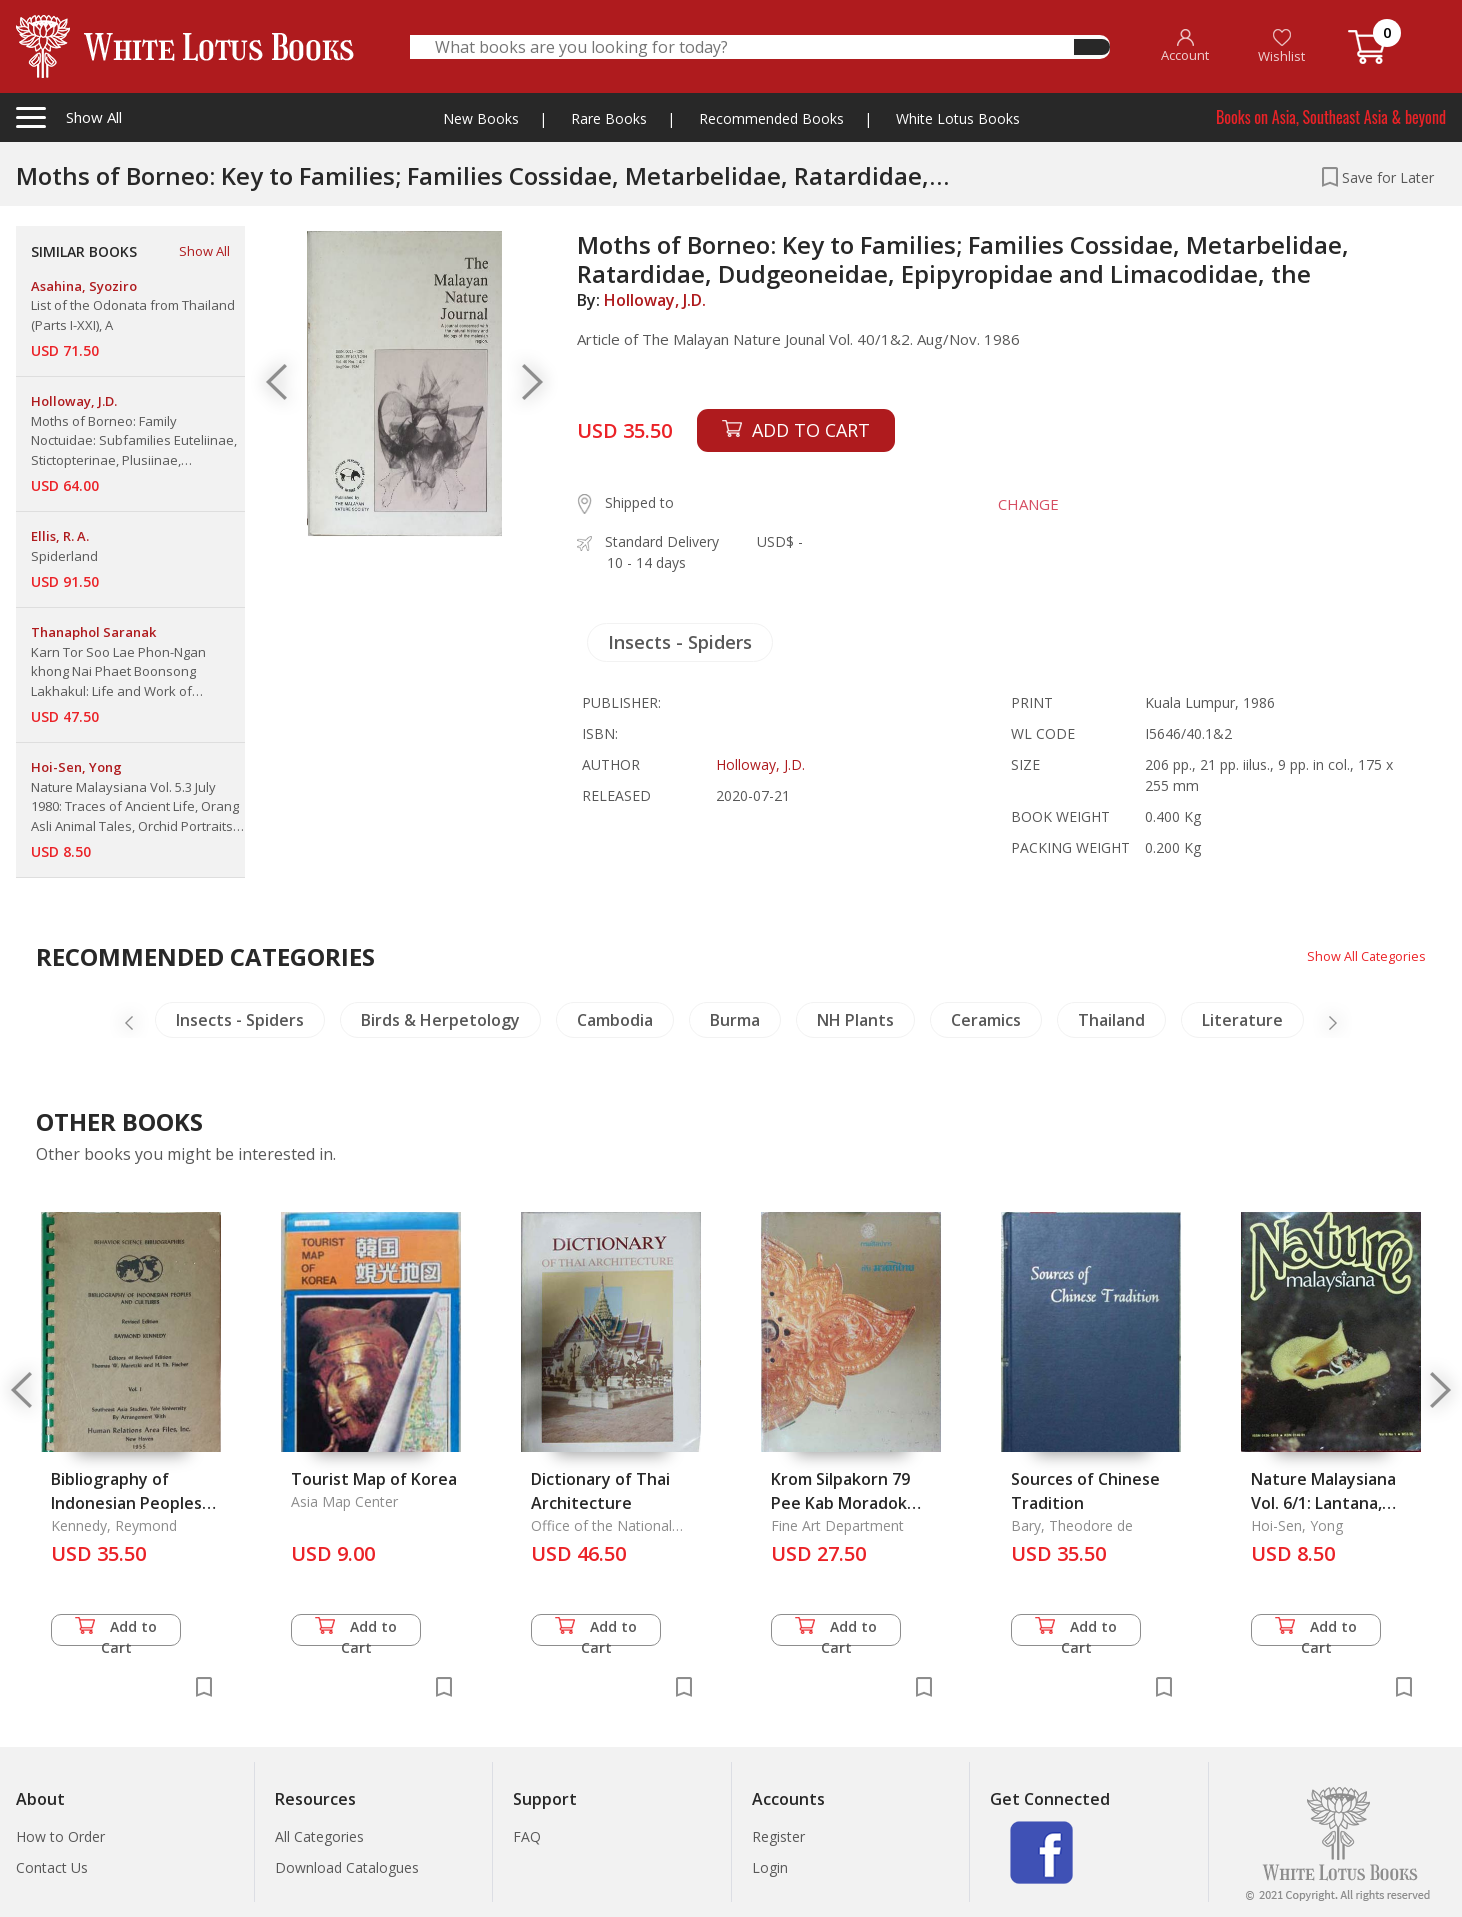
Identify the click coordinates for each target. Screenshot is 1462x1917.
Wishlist (1281, 46)
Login (770, 1867)
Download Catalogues (347, 1867)
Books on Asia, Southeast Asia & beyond (1331, 117)
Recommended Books (771, 118)
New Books (481, 118)
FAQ (527, 1836)
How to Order (60, 1836)
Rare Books (609, 118)
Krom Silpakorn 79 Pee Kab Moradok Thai (840, 1503)
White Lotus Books (958, 118)
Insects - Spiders (680, 642)
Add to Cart (116, 1631)
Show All (204, 251)
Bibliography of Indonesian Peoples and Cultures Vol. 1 (126, 1503)
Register (778, 1836)
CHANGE (1017, 504)
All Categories (319, 1836)
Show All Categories (1361, 955)
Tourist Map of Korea (374, 1479)
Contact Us (52, 1867)
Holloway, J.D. (655, 300)
